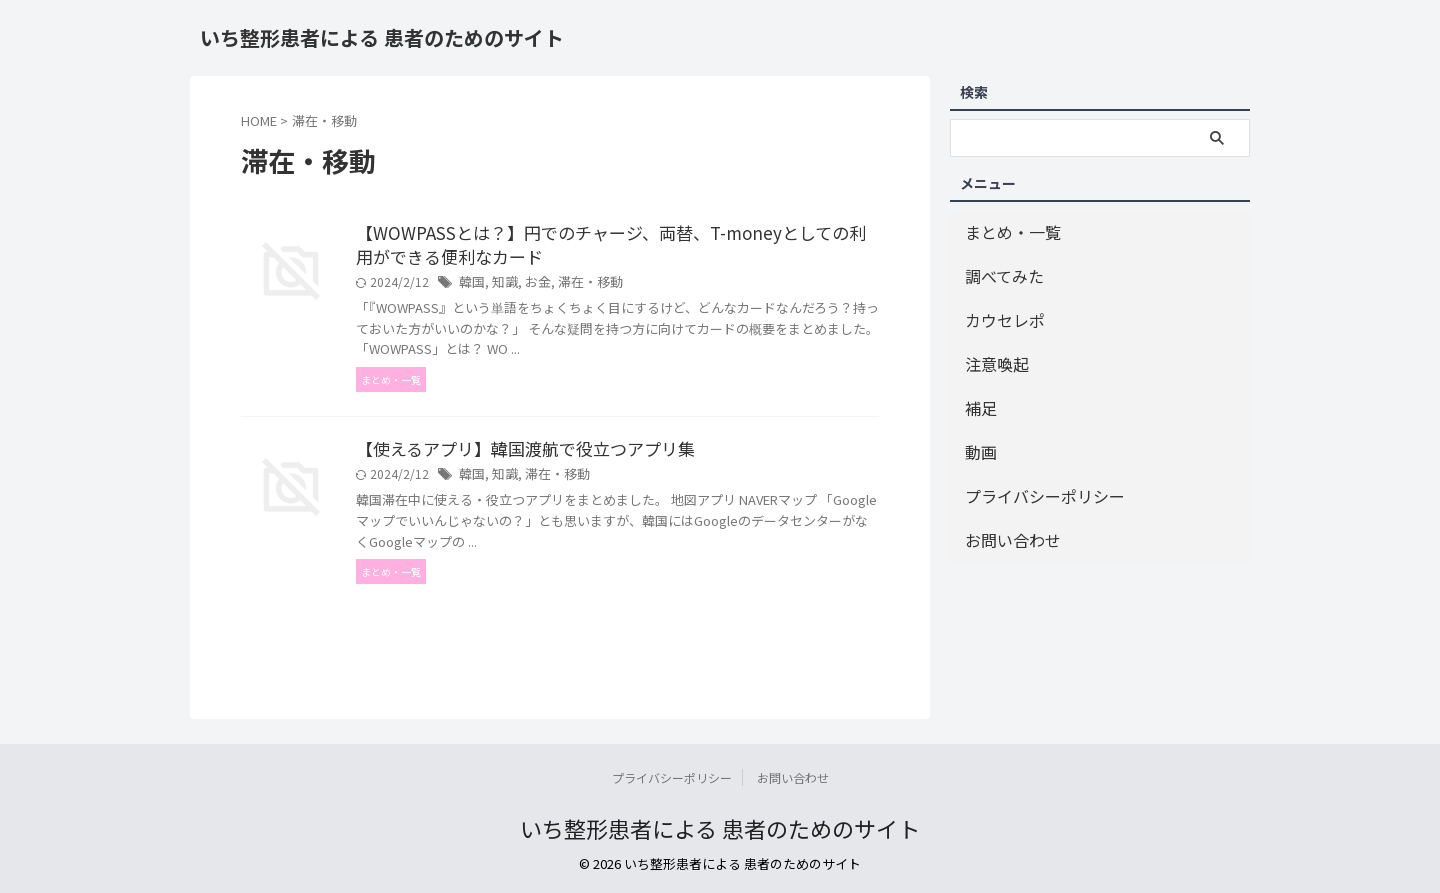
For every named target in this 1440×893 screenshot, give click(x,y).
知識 (502, 285)
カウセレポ (997, 309)
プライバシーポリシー (1030, 469)
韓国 (471, 285)
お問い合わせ (1004, 509)
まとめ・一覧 (1004, 229)
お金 (533, 285)
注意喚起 (991, 349)
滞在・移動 (582, 285)
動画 (978, 429)
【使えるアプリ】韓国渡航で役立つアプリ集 (516, 454)
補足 (978, 389)
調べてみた (997, 269)
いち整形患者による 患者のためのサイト (382, 37)
